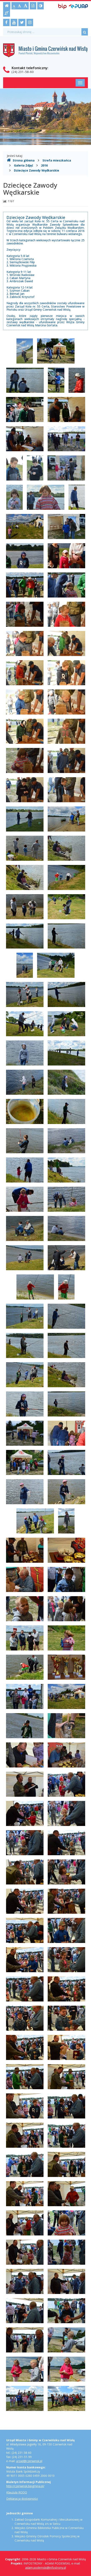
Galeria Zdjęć (23, 165)
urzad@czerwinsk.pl (29, 2461)
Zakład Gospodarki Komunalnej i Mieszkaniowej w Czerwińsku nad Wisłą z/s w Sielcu (48, 2522)
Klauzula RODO (16, 2492)
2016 (44, 165)
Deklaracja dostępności (22, 2499)
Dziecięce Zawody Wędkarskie (36, 170)
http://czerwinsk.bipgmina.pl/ (25, 2486)
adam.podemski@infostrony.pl (45, 2568)
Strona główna (21, 160)
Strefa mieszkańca (56, 160)
